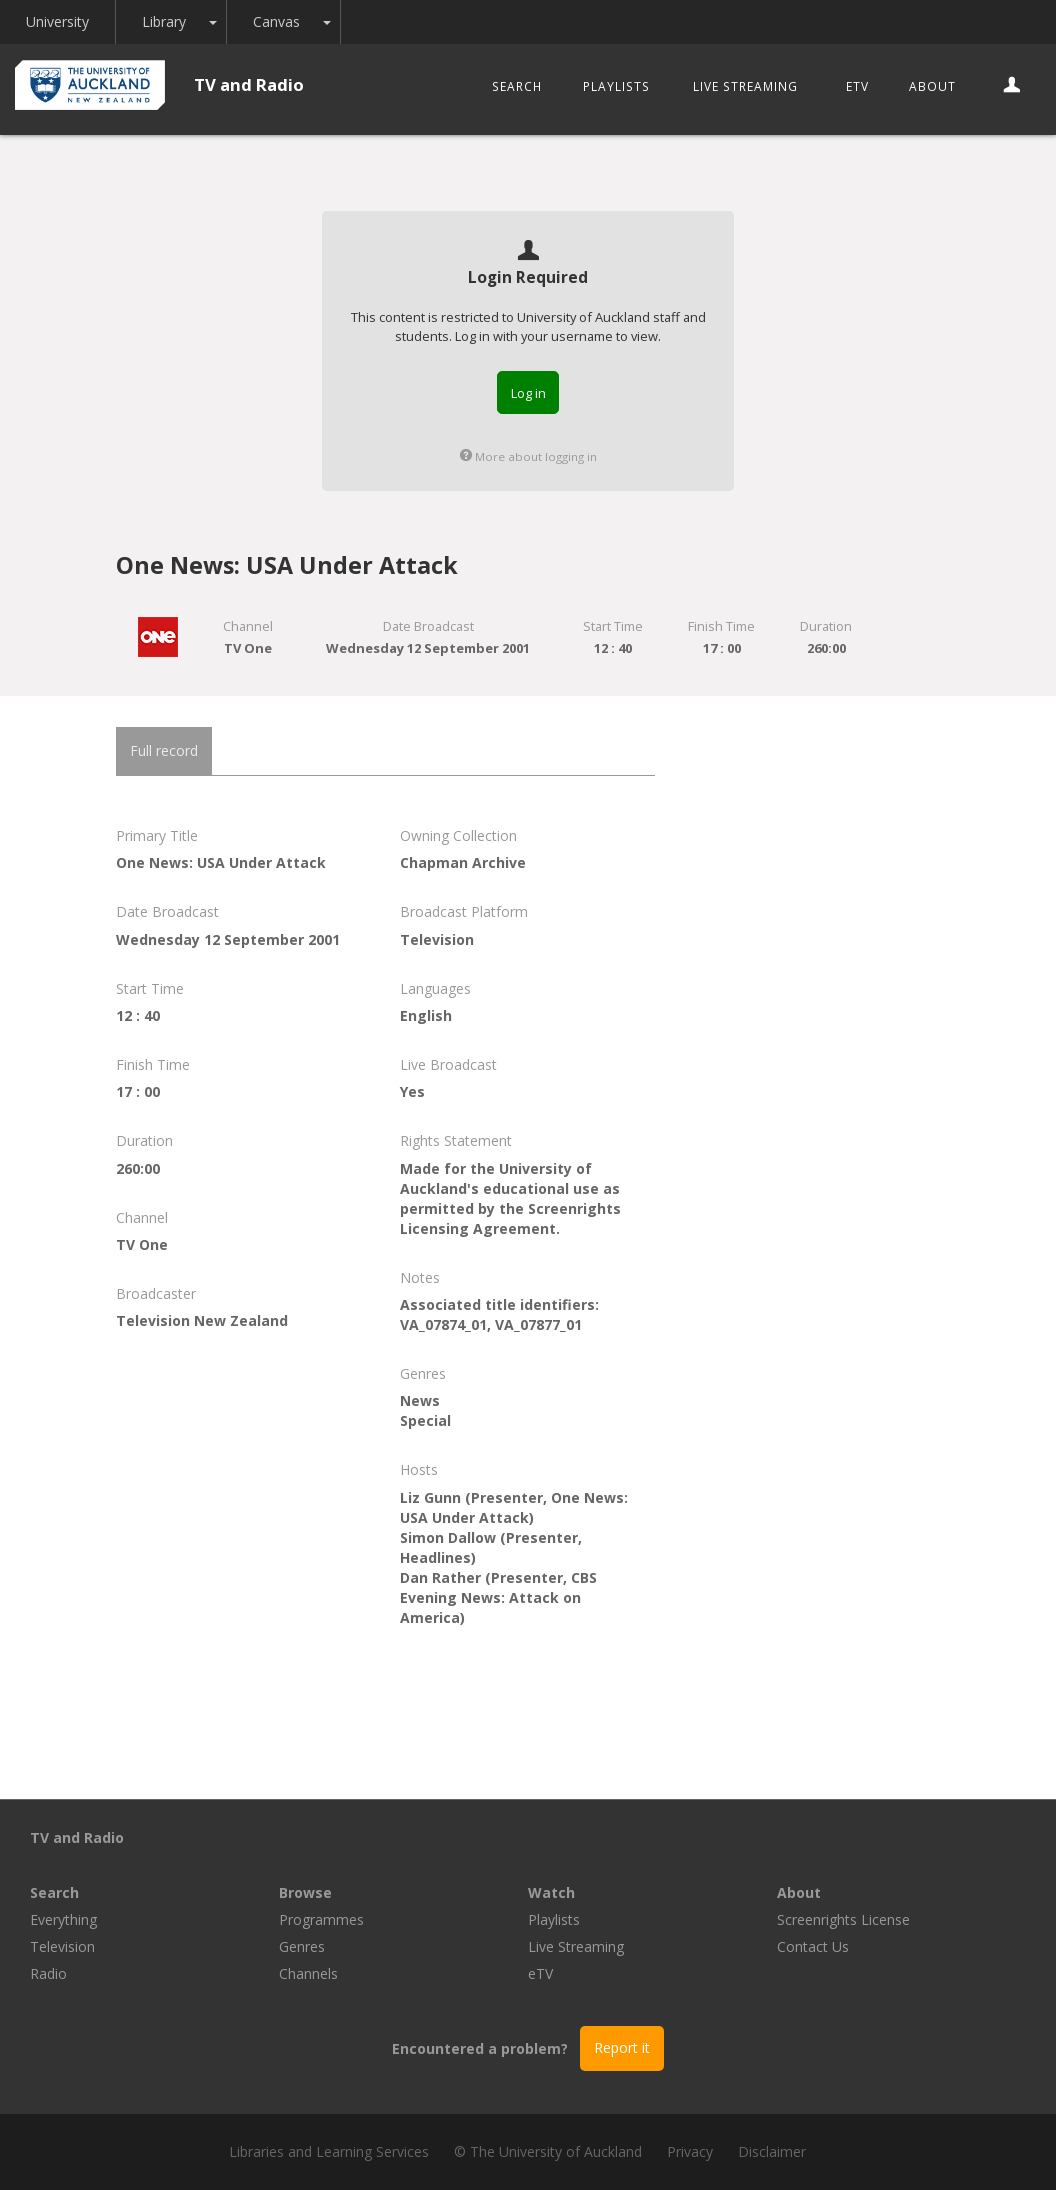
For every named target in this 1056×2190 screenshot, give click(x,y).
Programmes (321, 1919)
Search (517, 86)
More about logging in (528, 456)
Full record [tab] (164, 750)
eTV (857, 86)
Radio (48, 1973)
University (57, 21)
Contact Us (813, 1946)
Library (164, 21)
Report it (622, 2047)
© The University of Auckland (548, 2151)
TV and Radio (249, 84)
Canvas (276, 21)
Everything (63, 1919)
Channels (308, 1973)
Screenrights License (843, 1919)
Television (62, 1946)
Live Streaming (745, 86)
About (932, 86)
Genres (302, 1946)
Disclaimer (772, 2151)
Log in (528, 393)
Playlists (616, 86)
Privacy (690, 2151)
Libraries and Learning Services (329, 2151)
